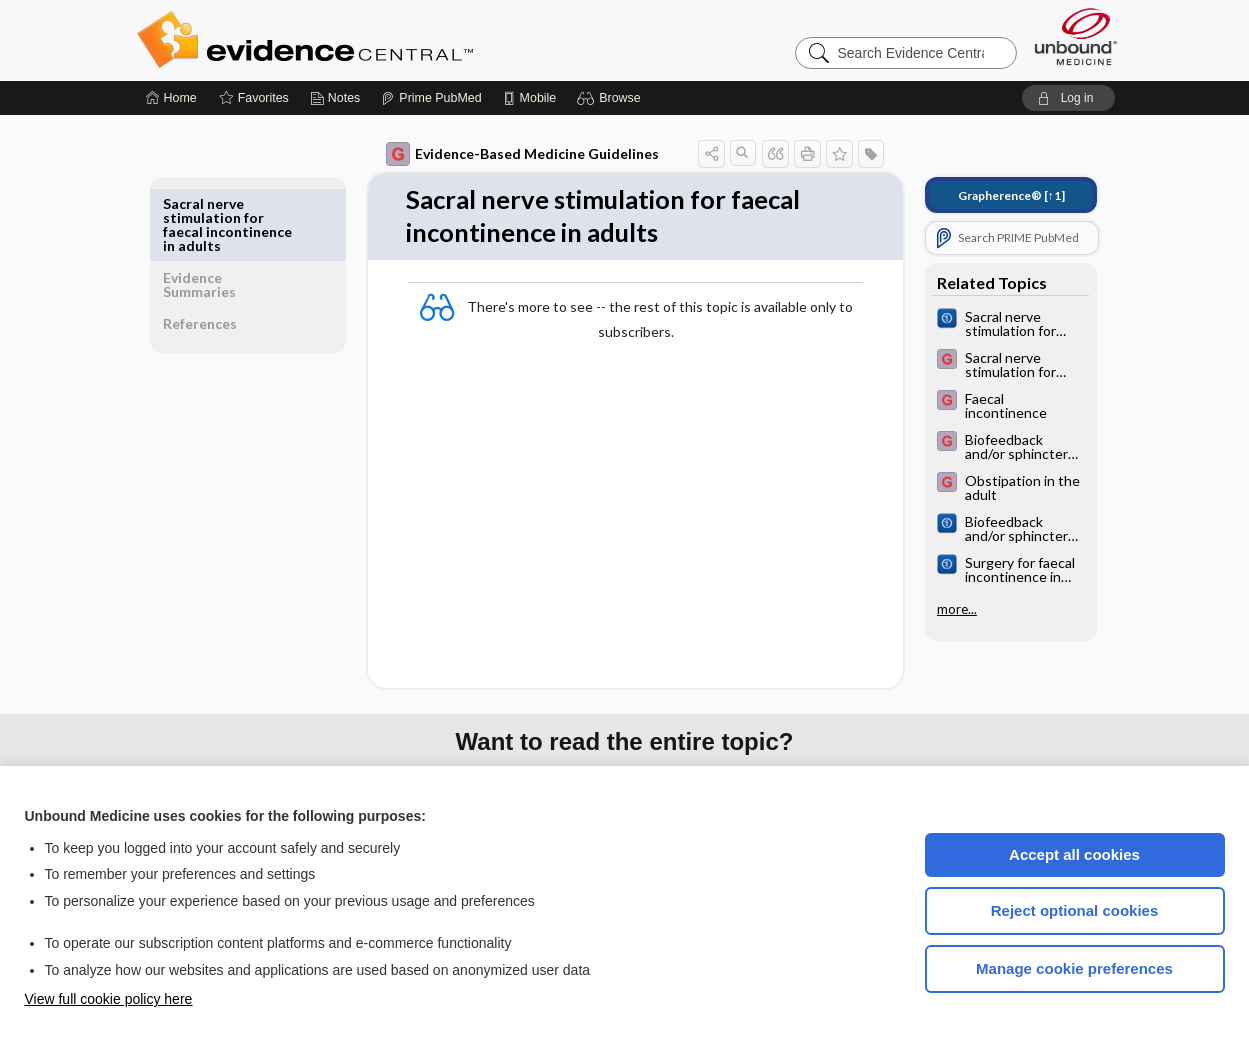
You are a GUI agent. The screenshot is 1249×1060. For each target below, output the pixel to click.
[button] (611, 98)
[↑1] (997, 195)
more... (943, 609)
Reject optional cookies (1075, 910)
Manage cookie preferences (1074, 968)
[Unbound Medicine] (1076, 36)
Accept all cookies (1074, 854)
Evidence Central (385, 40)
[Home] (171, 98)
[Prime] (431, 98)
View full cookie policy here (109, 999)
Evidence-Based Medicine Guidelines (508, 154)
